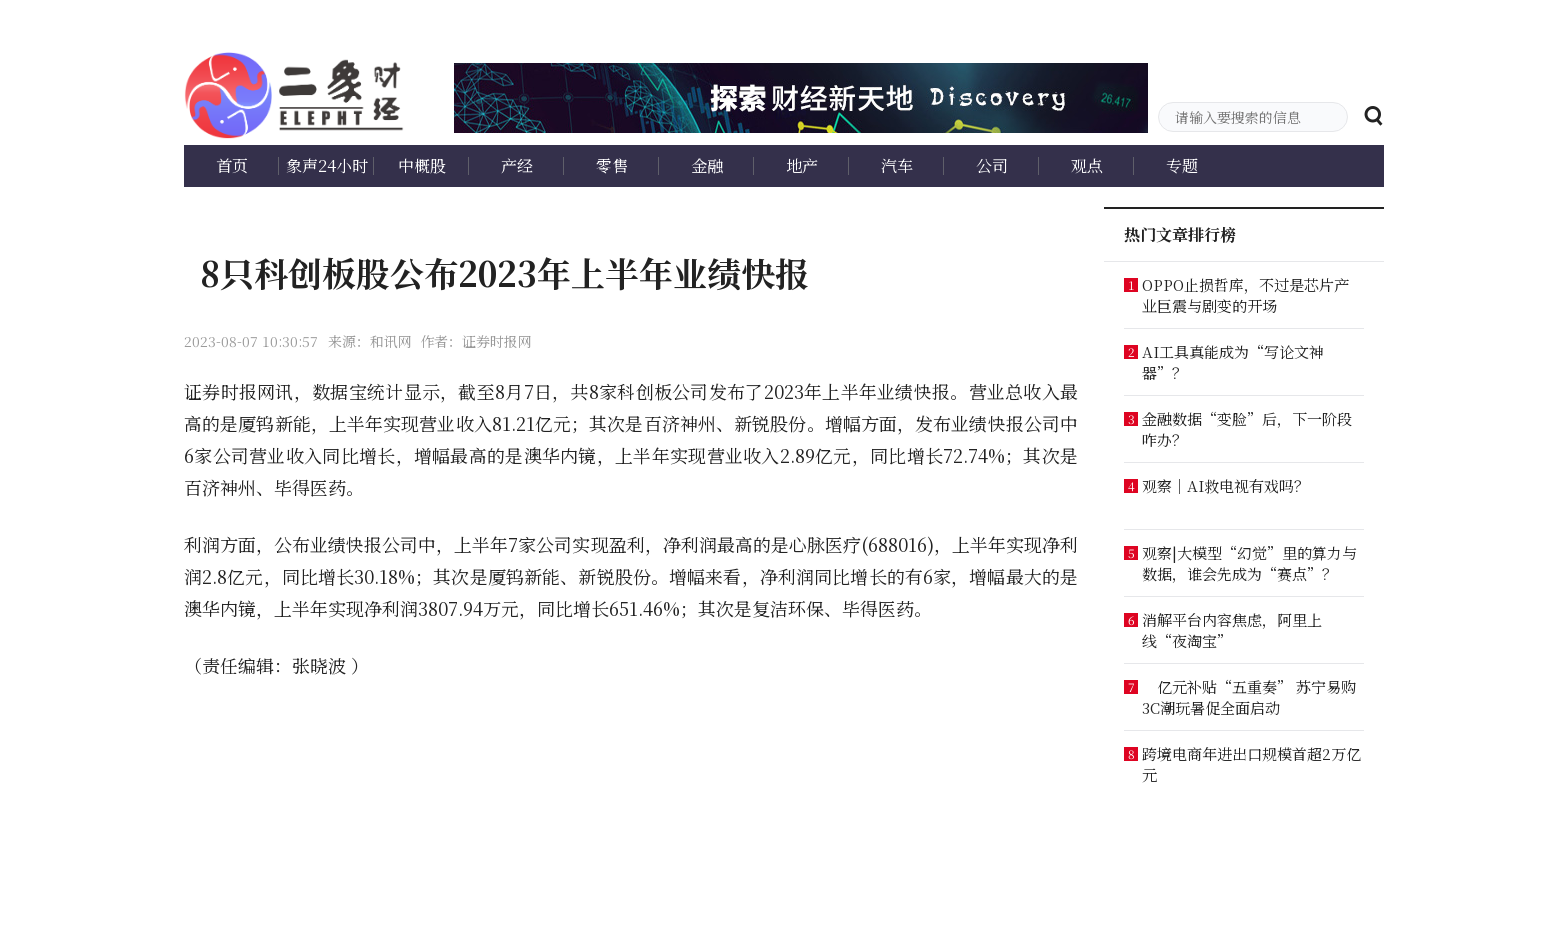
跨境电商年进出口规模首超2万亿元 (1251, 764)
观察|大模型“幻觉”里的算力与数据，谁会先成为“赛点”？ (1249, 563)
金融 (707, 165)
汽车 (897, 165)
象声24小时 (327, 165)
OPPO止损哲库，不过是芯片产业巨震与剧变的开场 (1245, 295)
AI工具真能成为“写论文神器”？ (1233, 362)
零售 (612, 165)
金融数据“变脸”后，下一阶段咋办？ (1247, 429)
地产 (802, 165)
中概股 (422, 165)
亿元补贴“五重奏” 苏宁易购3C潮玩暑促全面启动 (1249, 697)
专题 (1182, 165)
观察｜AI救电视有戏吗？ (1225, 485)
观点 (1087, 165)
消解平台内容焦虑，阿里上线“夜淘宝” (1232, 630)
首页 (232, 165)
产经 (517, 165)
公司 (992, 165)
